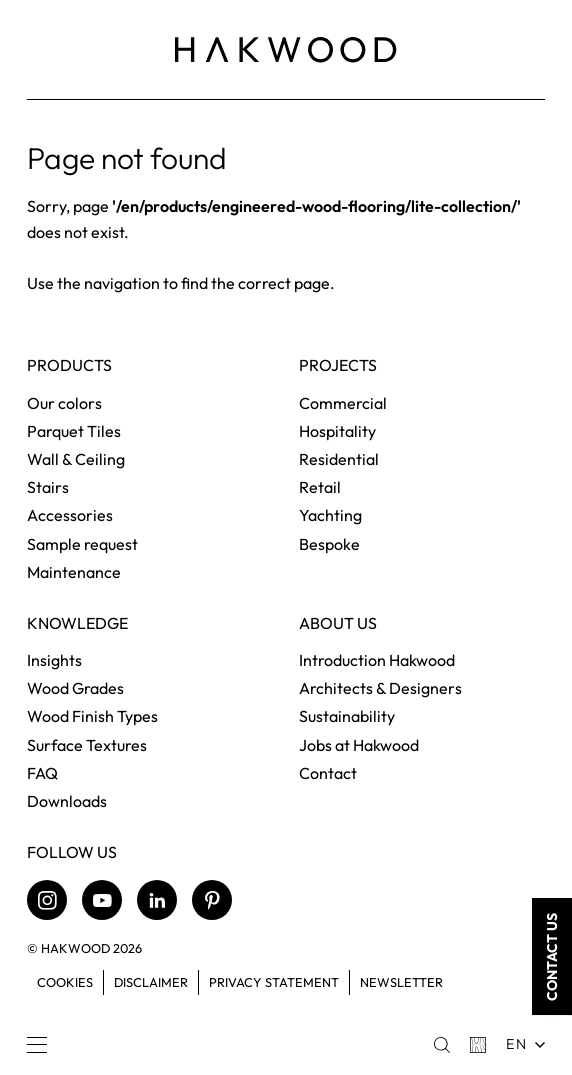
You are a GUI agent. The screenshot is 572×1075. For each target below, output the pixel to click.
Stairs (48, 487)
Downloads (67, 801)
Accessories (70, 515)
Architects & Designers (380, 688)
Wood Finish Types (92, 716)
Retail (320, 487)
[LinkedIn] (157, 900)
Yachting (330, 515)
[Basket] (478, 1045)
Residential (339, 459)
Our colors (64, 403)
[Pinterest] (212, 900)
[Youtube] (102, 900)
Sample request (82, 544)
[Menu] (37, 1045)
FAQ (42, 773)
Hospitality (337, 431)
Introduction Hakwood (377, 660)
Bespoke (329, 544)
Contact (328, 773)
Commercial (343, 403)
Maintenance (74, 572)
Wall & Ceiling (76, 459)
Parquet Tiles (74, 431)
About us (338, 623)
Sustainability (347, 716)
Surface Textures (87, 745)
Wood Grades (75, 688)
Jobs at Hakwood (359, 745)
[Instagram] (47, 900)
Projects (338, 365)
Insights (54, 660)
